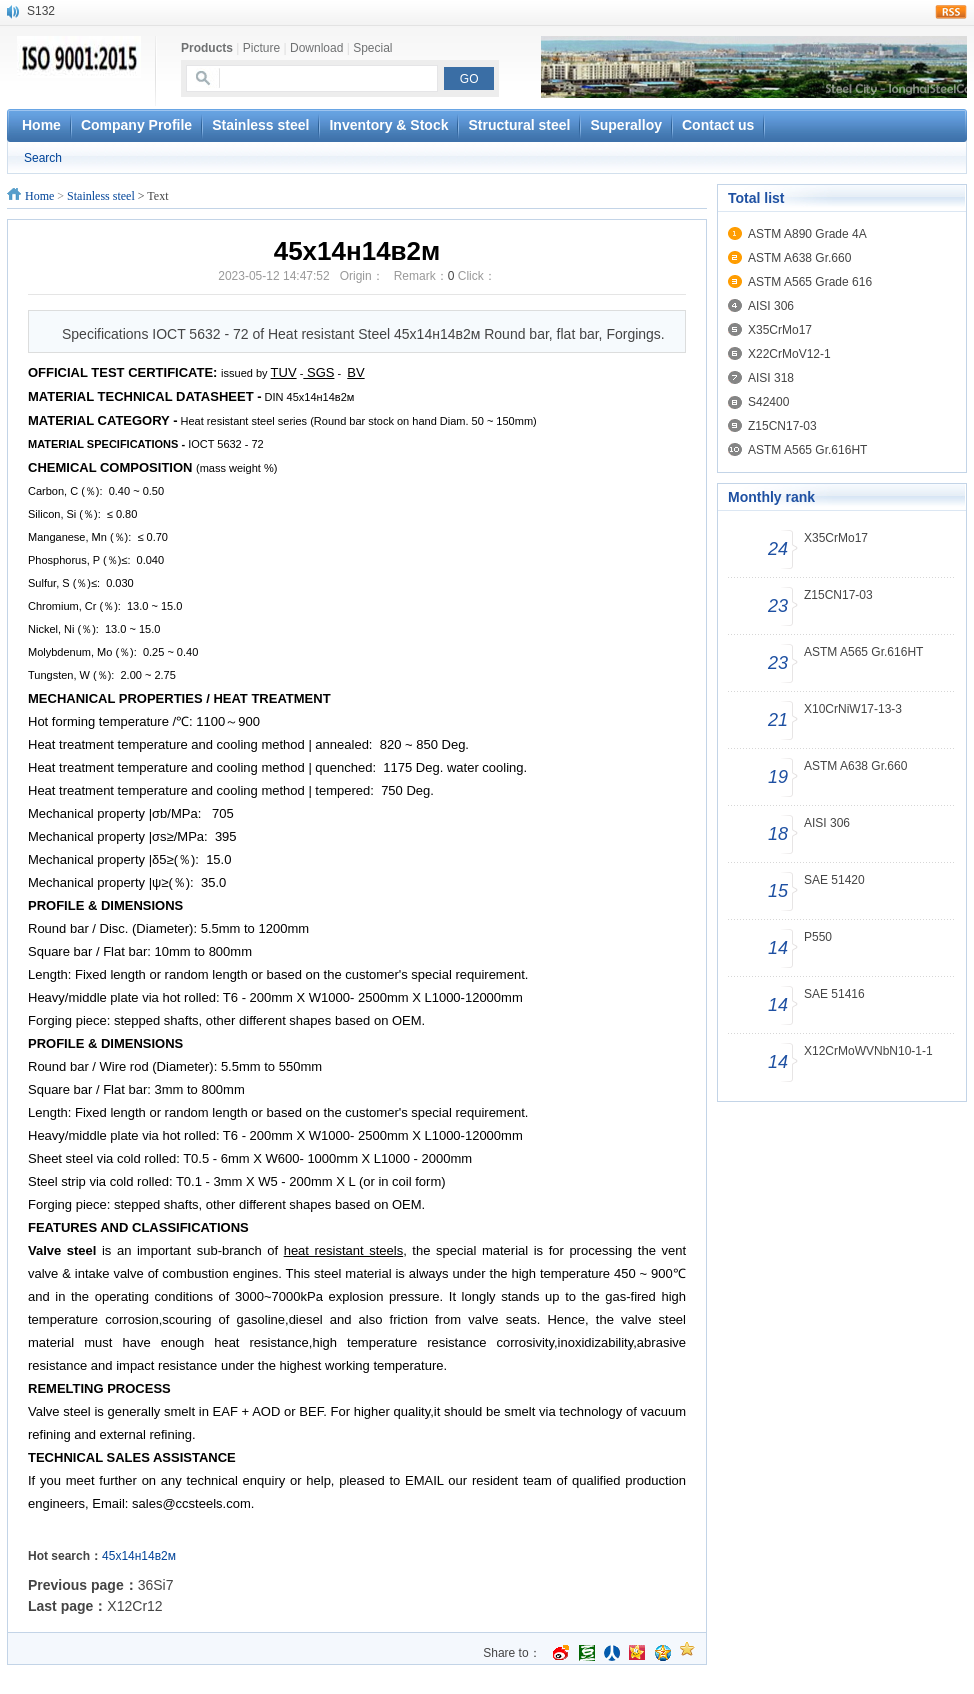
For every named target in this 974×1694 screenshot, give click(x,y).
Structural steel (519, 125)
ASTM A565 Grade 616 (810, 282)
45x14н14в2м (139, 1556)
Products (207, 48)
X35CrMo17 (780, 330)
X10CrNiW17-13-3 (853, 709)
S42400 (768, 402)
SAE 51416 (834, 994)
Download (316, 48)
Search (43, 158)
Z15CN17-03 (782, 426)
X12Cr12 (134, 1606)
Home (39, 196)
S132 (41, 11)
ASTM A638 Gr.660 (799, 258)
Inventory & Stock (388, 125)
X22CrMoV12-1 (789, 354)
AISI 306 (771, 306)
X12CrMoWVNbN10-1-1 (868, 1051)
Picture (261, 48)
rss (951, 12)
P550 (818, 937)
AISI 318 (771, 378)
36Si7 (156, 1585)
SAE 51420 (834, 880)
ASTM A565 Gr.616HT (807, 450)
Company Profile (136, 125)
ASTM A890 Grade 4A (807, 234)
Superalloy (626, 125)
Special (372, 48)
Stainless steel (260, 125)
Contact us (718, 125)
